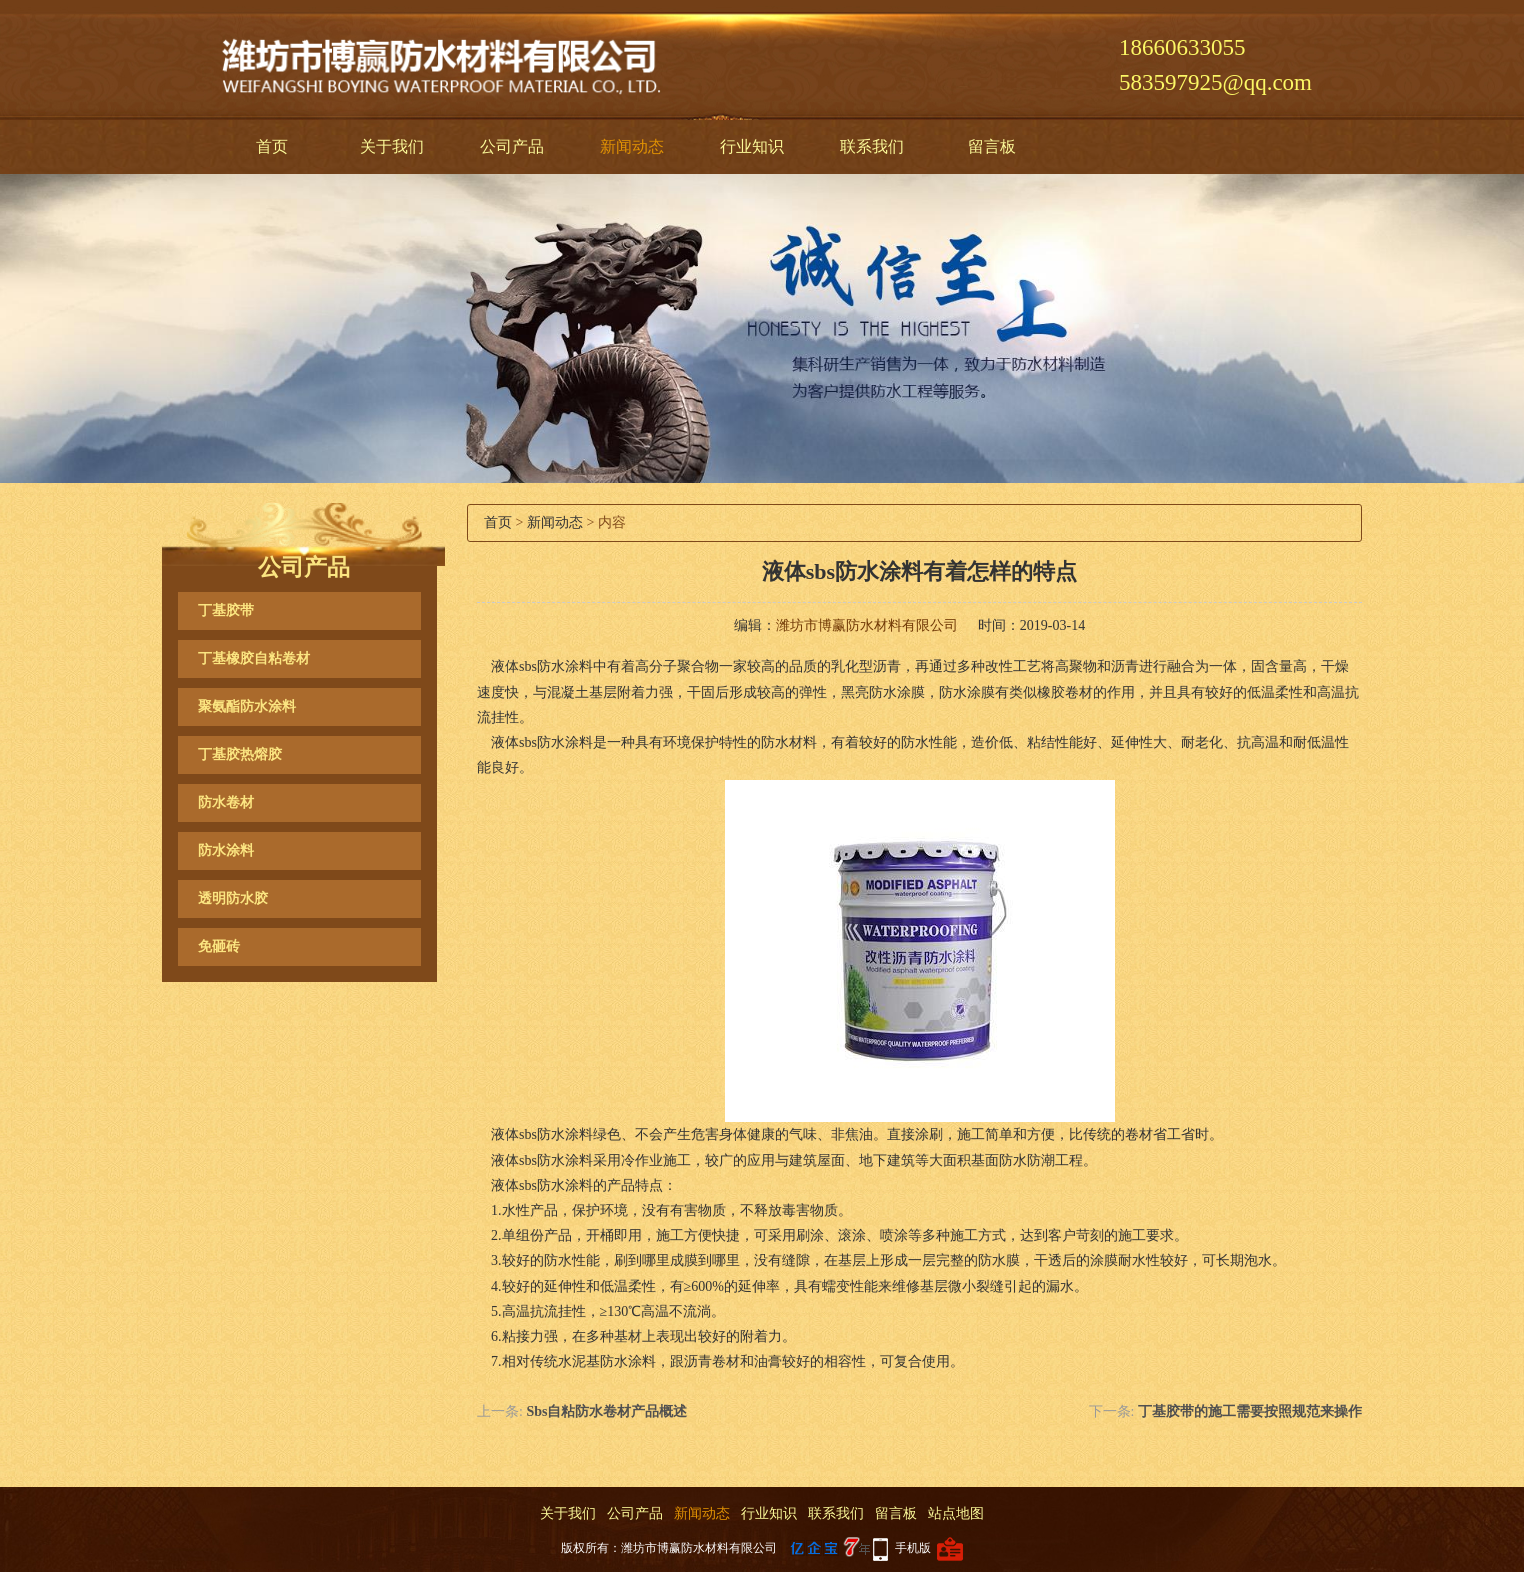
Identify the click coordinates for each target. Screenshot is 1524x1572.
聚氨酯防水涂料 (247, 706)
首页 (272, 146)
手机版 (913, 1548)
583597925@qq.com (1215, 82)
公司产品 (512, 146)
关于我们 (392, 146)
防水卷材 (226, 802)
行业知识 (752, 146)
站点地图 (956, 1513)
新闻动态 (632, 146)
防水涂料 (226, 850)
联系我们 (872, 146)
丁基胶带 (226, 610)
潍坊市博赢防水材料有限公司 (867, 625)
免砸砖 (219, 946)
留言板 (992, 146)
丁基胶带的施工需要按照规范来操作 (1250, 1411)
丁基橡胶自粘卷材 (254, 658)
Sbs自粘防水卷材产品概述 (606, 1411)
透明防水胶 (233, 898)
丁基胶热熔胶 (240, 754)
